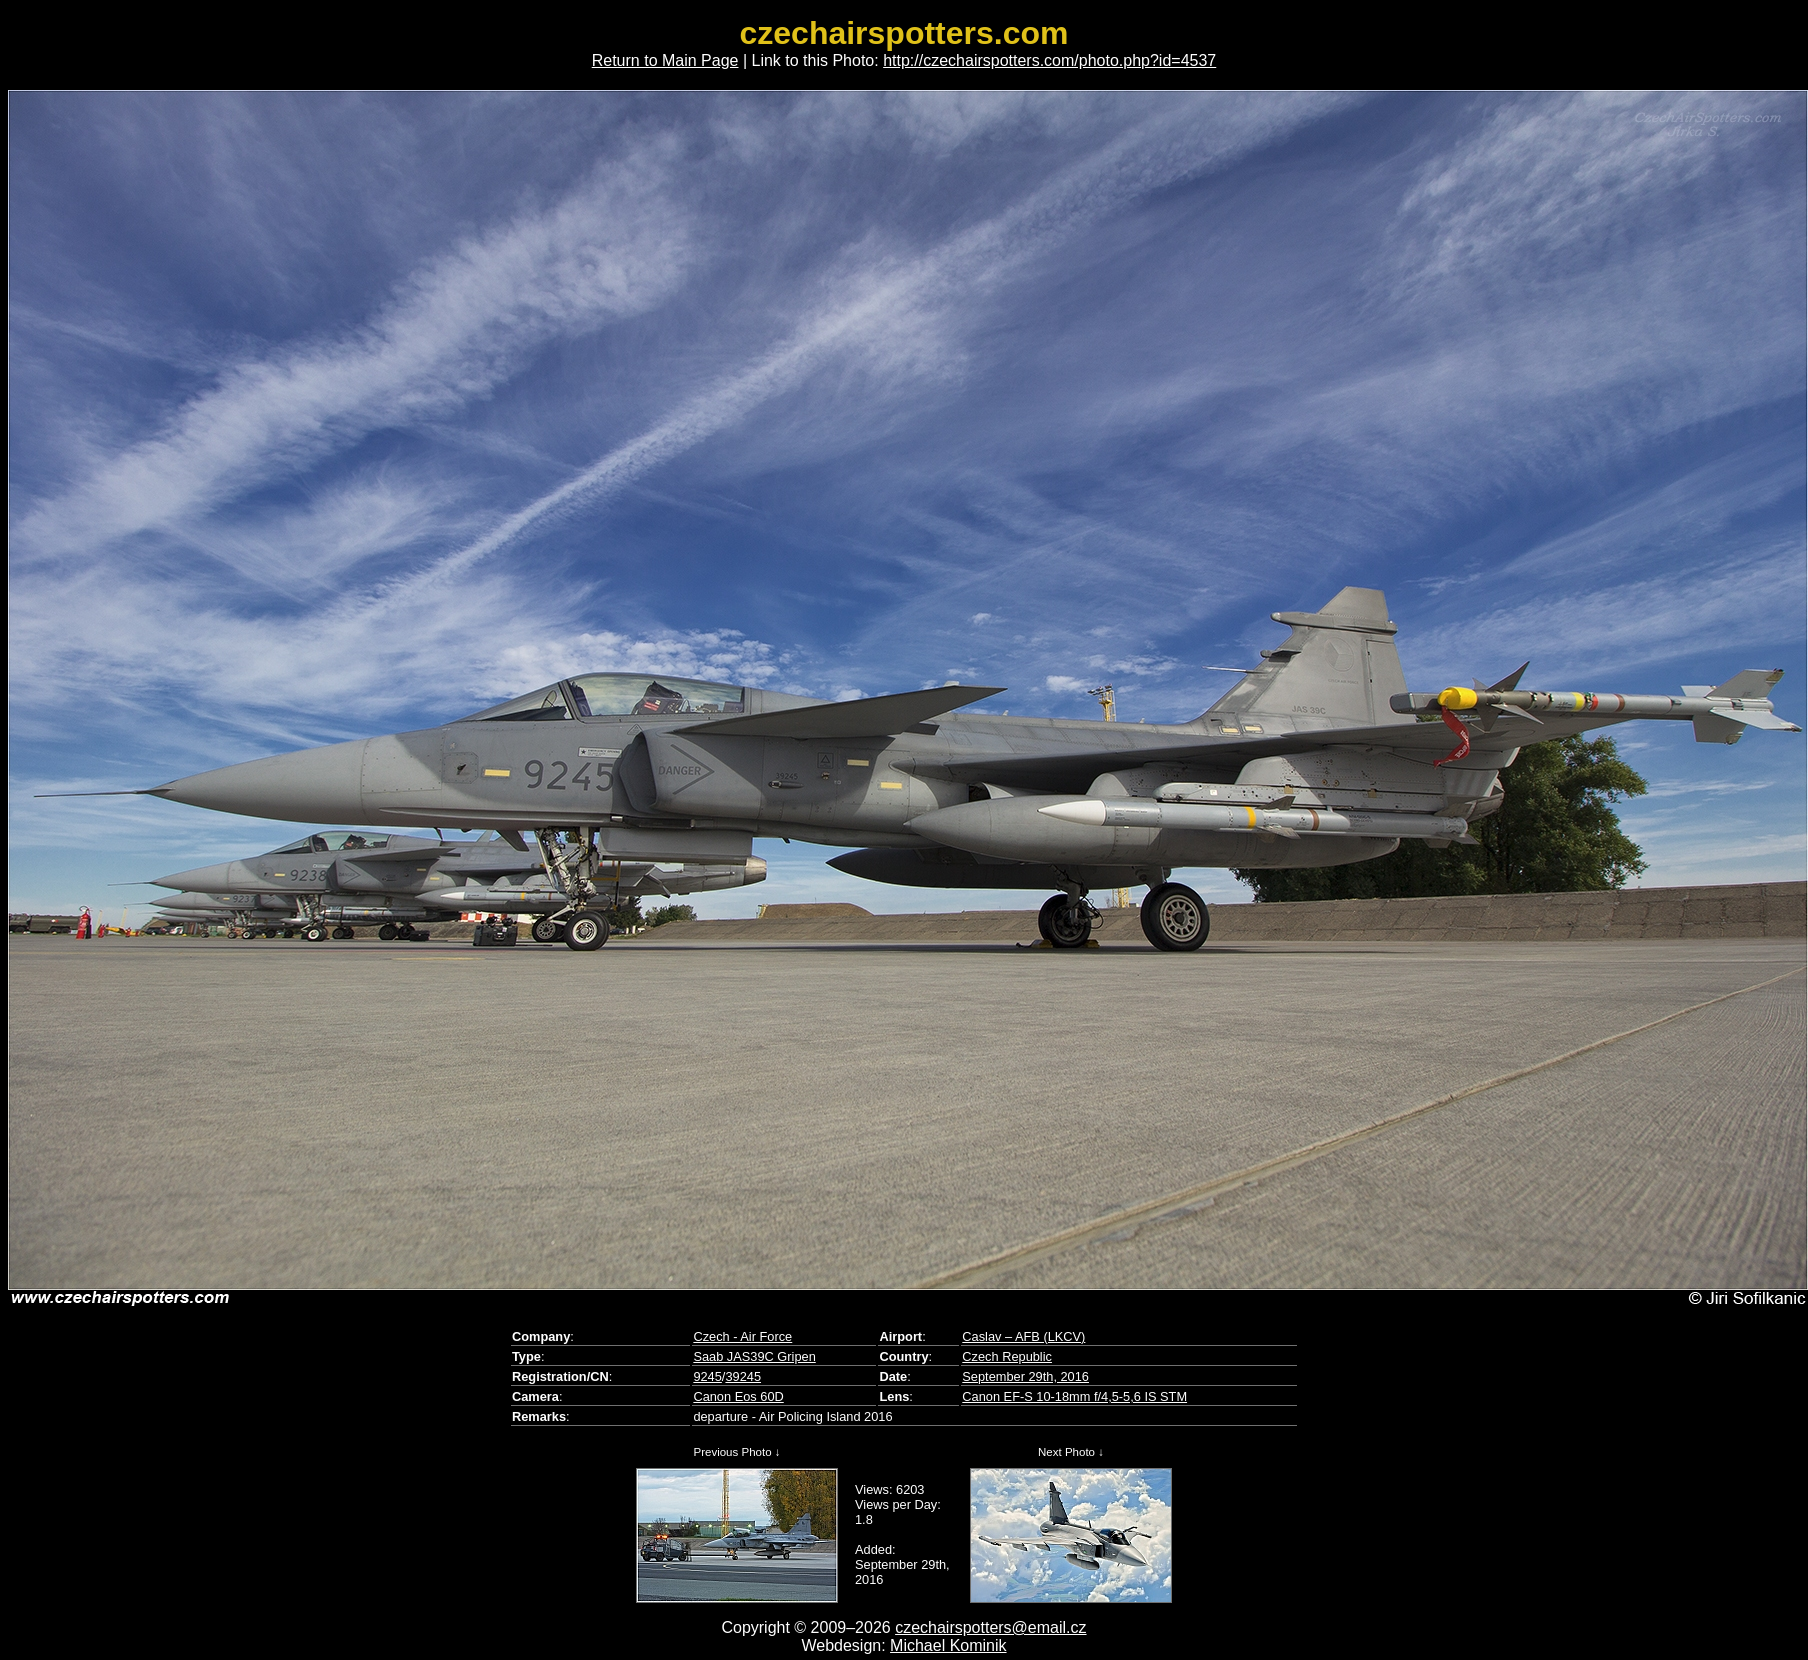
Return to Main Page (665, 60)
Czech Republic (1007, 1356)
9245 (707, 1376)
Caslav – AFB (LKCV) (1023, 1336)
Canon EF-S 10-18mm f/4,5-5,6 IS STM (1074, 1396)
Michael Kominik (948, 1645)
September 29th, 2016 (1025, 1376)
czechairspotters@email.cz (990, 1627)
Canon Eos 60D (738, 1396)
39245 (743, 1376)
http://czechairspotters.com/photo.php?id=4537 (1049, 60)
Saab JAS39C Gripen (754, 1356)
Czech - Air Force (742, 1336)
